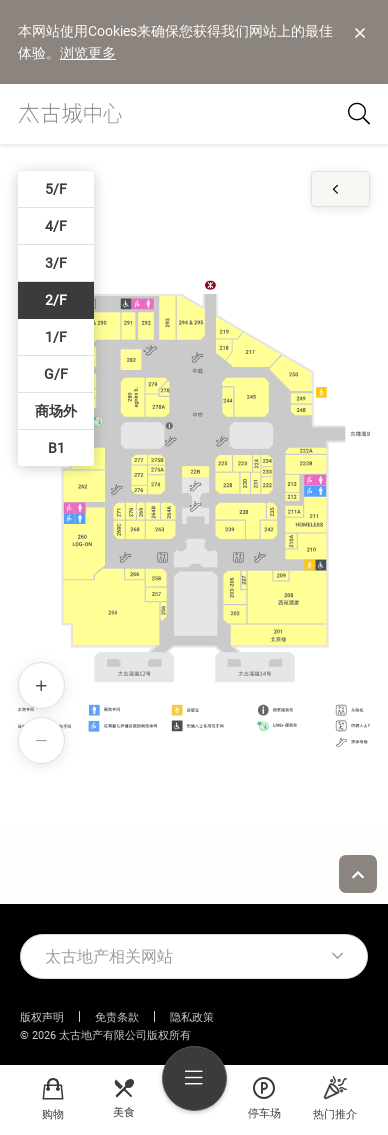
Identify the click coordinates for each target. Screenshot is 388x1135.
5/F (56, 189)
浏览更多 (88, 53)
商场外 (56, 411)
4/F (56, 226)
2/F (56, 300)
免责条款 (117, 1017)
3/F (56, 263)
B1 (56, 448)
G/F (56, 374)
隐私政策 (192, 1017)
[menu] (194, 1078)
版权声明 (42, 1017)
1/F (56, 337)
